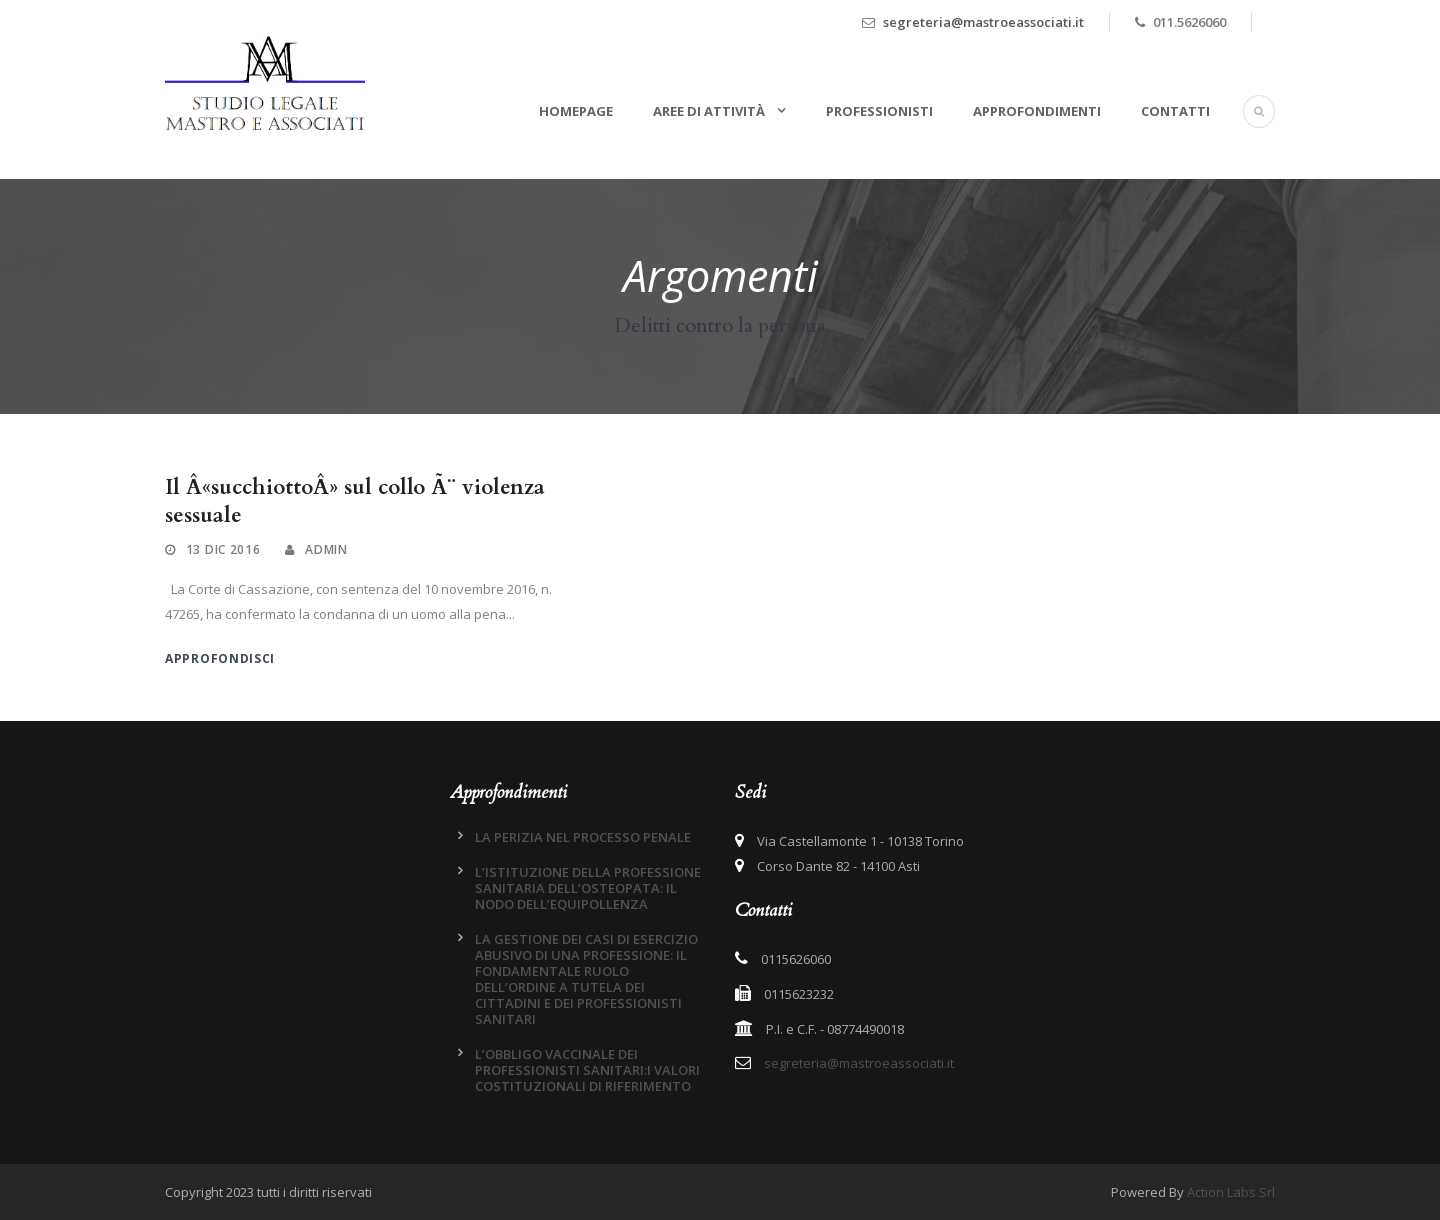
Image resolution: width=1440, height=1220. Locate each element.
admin (326, 549)
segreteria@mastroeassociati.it (983, 22)
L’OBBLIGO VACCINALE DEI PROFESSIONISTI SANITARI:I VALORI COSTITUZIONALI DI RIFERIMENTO (587, 1070)
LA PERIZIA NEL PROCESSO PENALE (583, 837)
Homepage (576, 111)
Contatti (1175, 111)
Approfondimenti (1037, 111)
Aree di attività (710, 111)
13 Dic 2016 (223, 549)
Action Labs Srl (1231, 1192)
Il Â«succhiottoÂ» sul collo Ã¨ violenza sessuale (355, 501)
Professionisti (879, 111)
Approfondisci (220, 658)
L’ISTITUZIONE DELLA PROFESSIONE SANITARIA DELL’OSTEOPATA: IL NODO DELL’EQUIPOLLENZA (588, 888)
